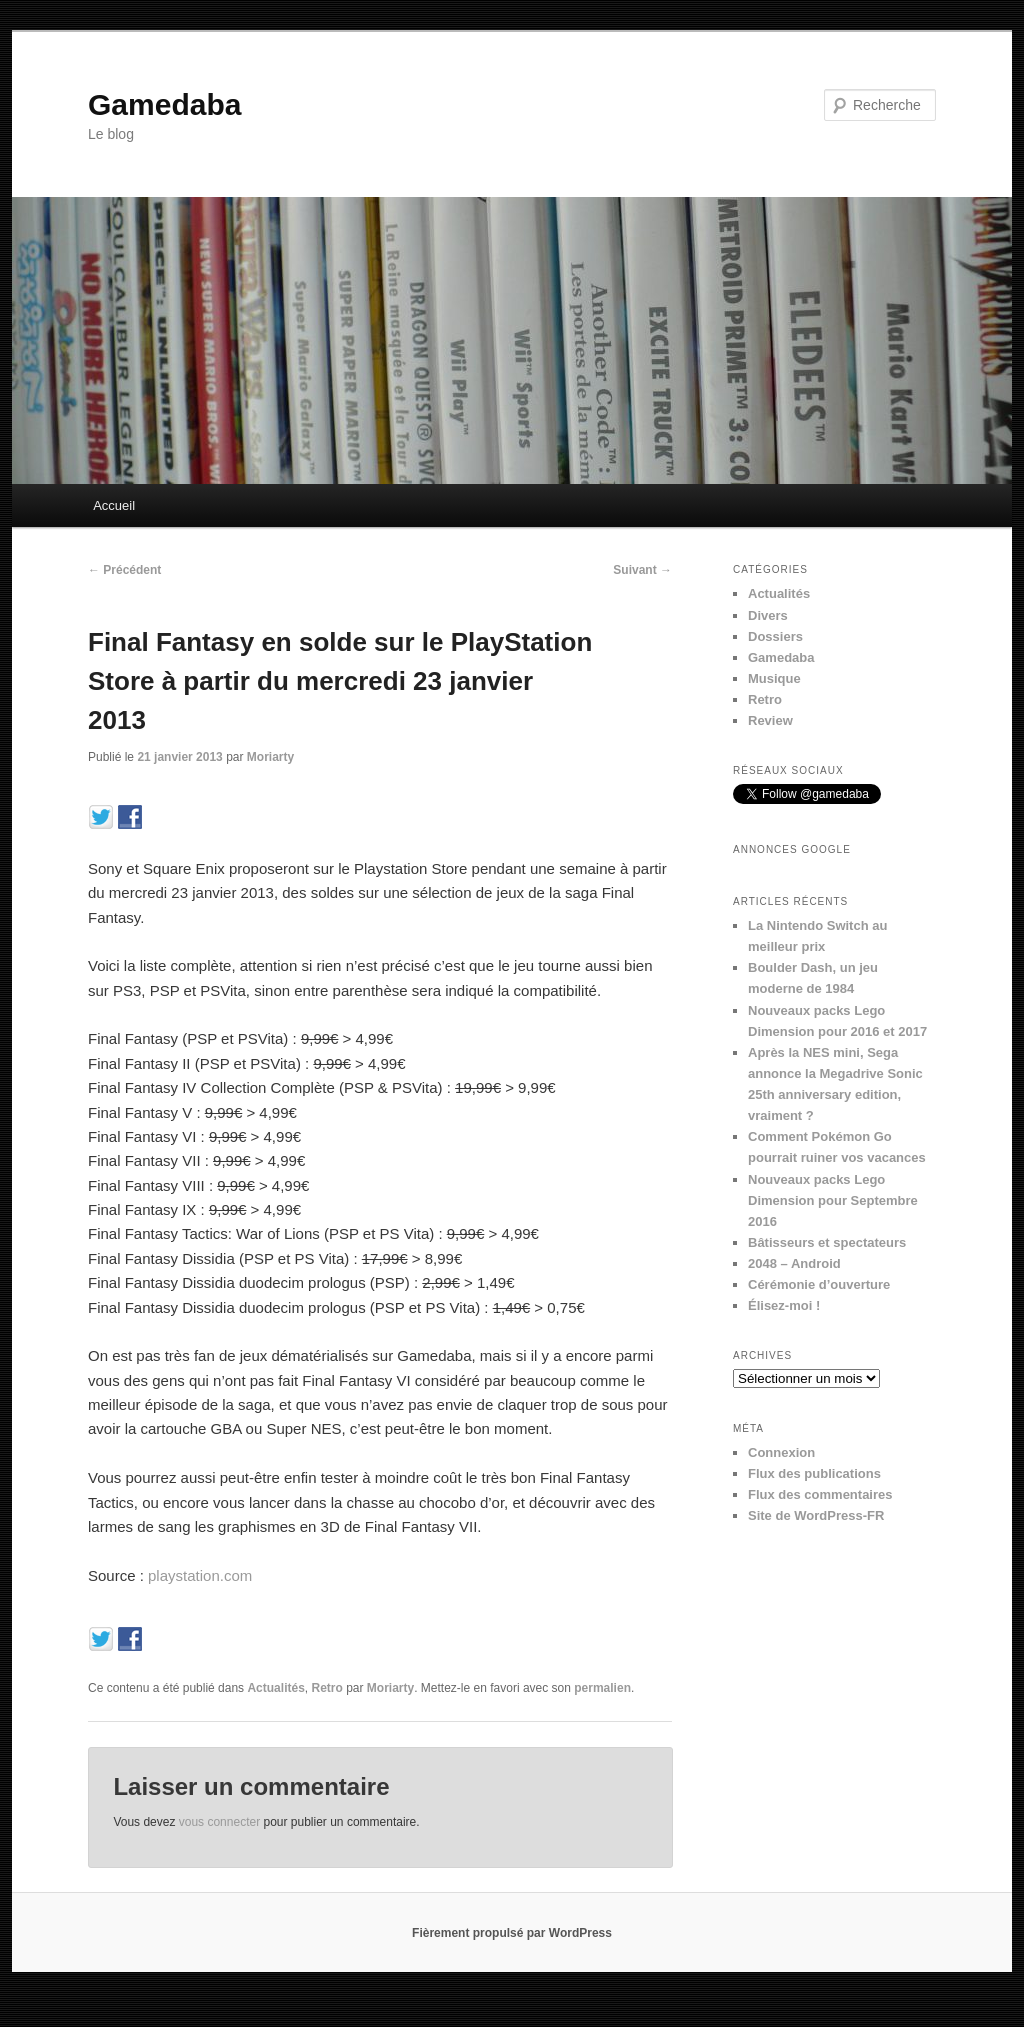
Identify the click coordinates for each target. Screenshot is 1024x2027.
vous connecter (219, 1822)
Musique (774, 678)
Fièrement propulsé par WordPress (512, 1933)
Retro (326, 1688)
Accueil (114, 505)
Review (770, 720)
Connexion (781, 1452)
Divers (768, 615)
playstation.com (200, 1575)
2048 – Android (794, 1263)
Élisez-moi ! (784, 1305)
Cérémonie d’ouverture (819, 1284)
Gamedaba (164, 104)
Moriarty (270, 757)
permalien (602, 1688)
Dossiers (775, 636)
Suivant (642, 570)
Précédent (124, 570)
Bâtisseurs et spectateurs (827, 1242)
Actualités (275, 1688)
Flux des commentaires (820, 1494)
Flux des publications (814, 1473)
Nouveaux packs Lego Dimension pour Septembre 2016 (833, 1200)
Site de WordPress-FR (816, 1515)
